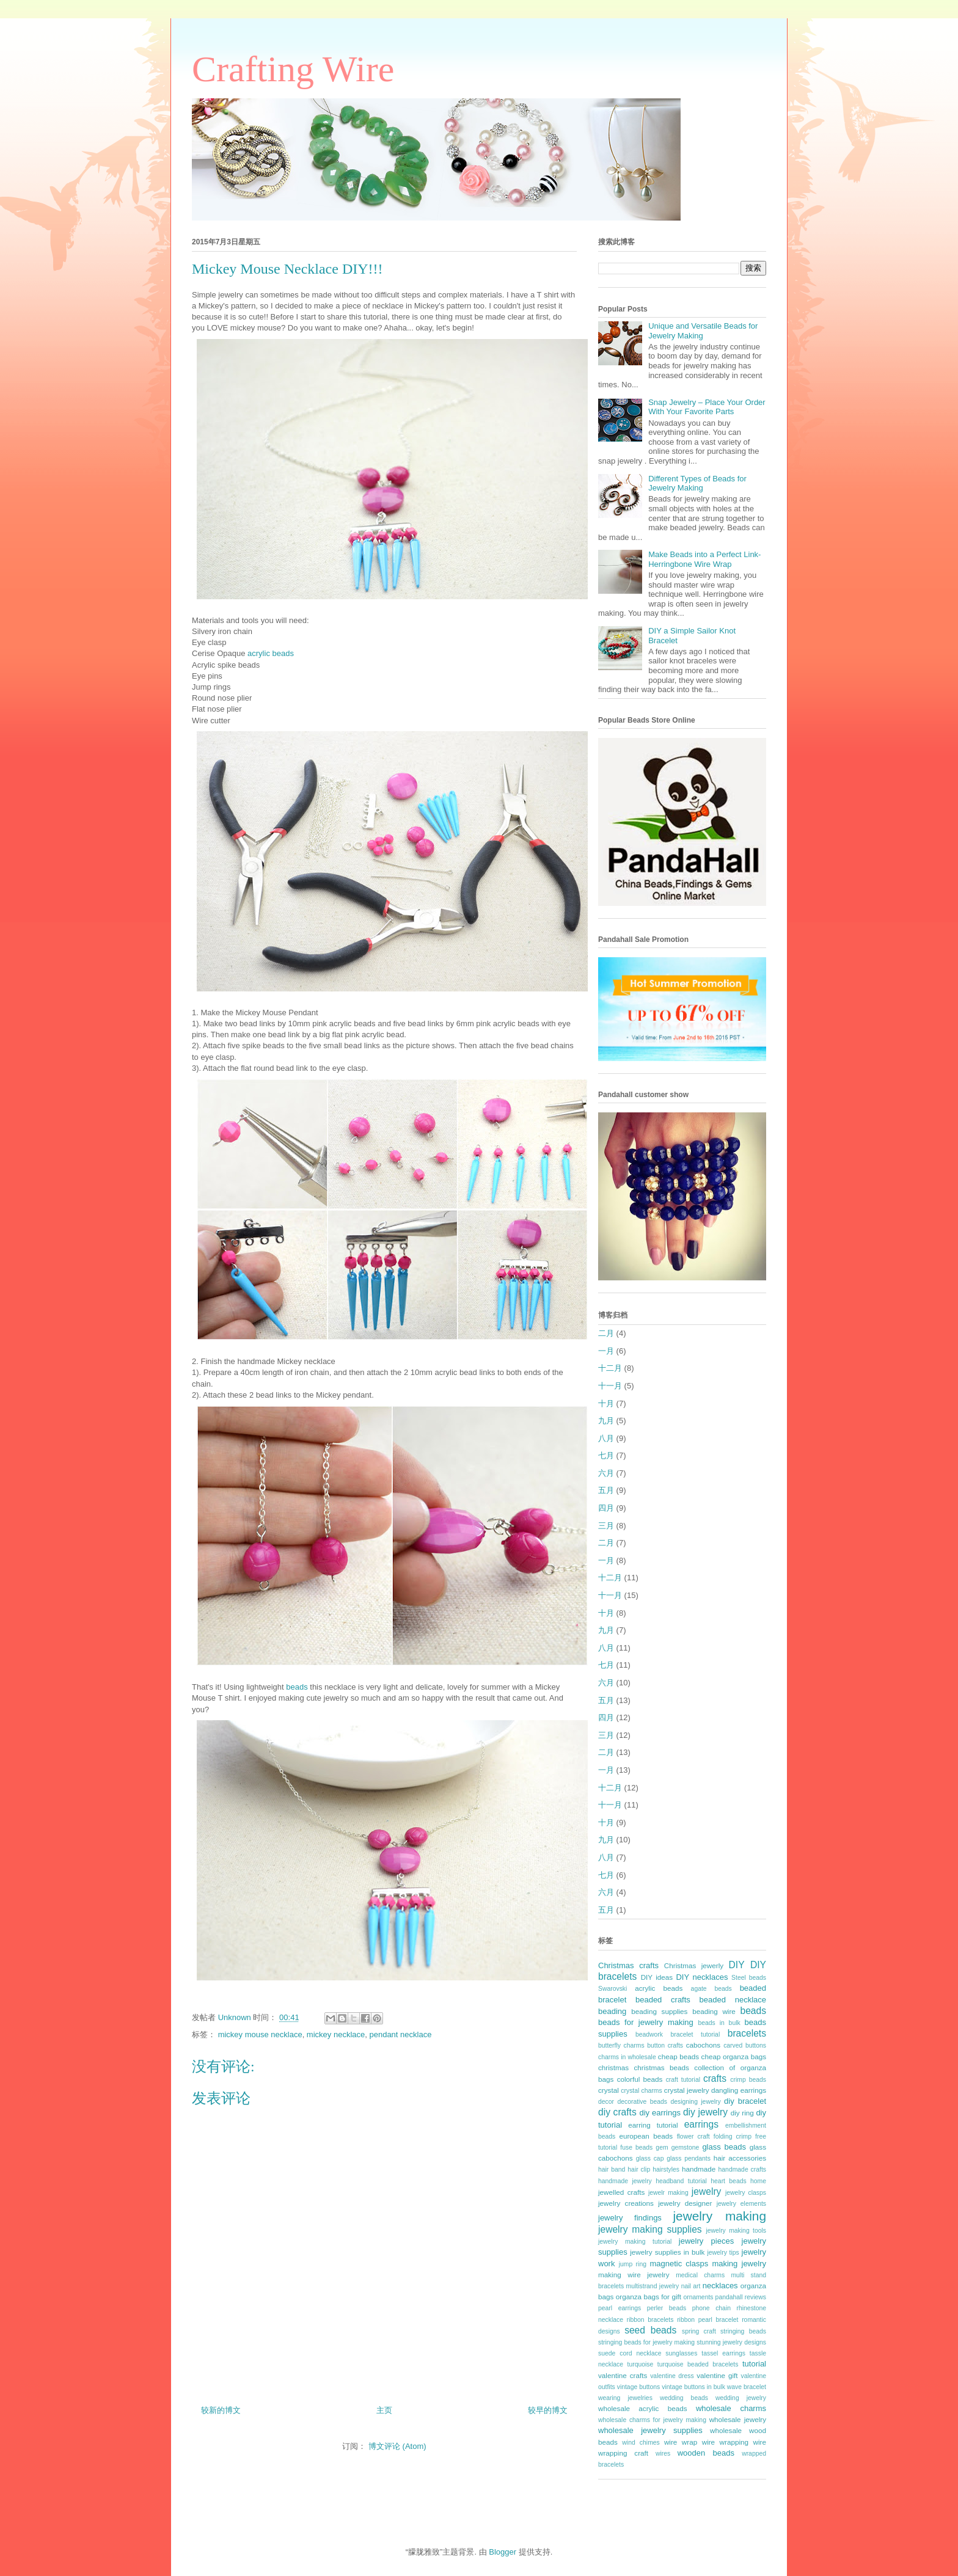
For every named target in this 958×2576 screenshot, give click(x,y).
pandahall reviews (740, 2297)
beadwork (649, 2034)
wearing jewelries (625, 2398)
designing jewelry (695, 2101)
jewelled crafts (621, 2192)
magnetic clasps (678, 2263)
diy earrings (660, 2112)
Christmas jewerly (693, 1965)
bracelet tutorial (695, 2034)
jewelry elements (741, 2203)
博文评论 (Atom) (397, 2446)
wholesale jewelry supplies (650, 2430)
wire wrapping (725, 2442)
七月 (606, 1455)
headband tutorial (681, 2181)
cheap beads (678, 2056)
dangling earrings (738, 2090)
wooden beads (706, 2452)
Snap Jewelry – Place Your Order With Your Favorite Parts (707, 407)
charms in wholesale (627, 2057)
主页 (384, 2410)
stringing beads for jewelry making (646, 2342)
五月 (606, 1490)
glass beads (724, 2146)
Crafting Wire (293, 69)
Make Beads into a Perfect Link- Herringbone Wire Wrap (704, 559)
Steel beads (748, 1977)
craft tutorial (683, 2079)
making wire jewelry (634, 2275)
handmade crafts (742, 2169)
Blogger (502, 2551)
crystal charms (641, 2090)
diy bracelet (745, 2101)
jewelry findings (630, 2217)
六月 (606, 1473)
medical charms (700, 2275)
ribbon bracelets (650, 2319)
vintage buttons (638, 2387)
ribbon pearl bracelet (707, 2319)
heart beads (728, 2181)
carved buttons (744, 2045)
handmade (698, 2169)
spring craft (699, 2331)
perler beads (666, 2308)
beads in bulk (719, 2023)
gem (662, 2147)
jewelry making (719, 2216)
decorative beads (642, 2101)
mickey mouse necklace (260, 2034)
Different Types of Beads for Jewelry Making (697, 483)
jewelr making (668, 2192)
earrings (701, 2124)
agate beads (711, 1988)
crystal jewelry (686, 2090)
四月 (606, 1507)
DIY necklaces (702, 1977)
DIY (737, 1965)
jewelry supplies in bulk (667, 2252)
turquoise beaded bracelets (698, 2364)
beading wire (714, 2011)
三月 (606, 1525)
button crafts (665, 2045)
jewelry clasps (745, 2192)
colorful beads (640, 2079)
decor (606, 2101)
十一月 (610, 1385)
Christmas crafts (628, 1965)
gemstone (685, 2147)
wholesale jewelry (737, 2419)
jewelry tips (723, 2252)
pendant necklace (400, 2034)
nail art (691, 2286)
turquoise (640, 2364)
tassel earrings (723, 2353)
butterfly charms (621, 2045)
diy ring (742, 2113)
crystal (608, 2090)
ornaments (698, 2297)
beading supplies (659, 2011)
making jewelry (739, 2263)
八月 (606, 1438)
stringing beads (743, 2331)
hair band (611, 2169)
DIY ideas (657, 1977)
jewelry (707, 2191)
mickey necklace (336, 2034)
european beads (646, 2136)
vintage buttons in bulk (693, 2387)
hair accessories (740, 2158)
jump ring (632, 2264)
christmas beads (661, 2067)
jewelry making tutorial (634, 2241)
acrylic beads (270, 653)
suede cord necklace (629, 2353)
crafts (714, 2078)
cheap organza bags (733, 2056)
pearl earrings (619, 2308)
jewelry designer (685, 2203)
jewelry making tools (736, 2230)
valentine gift (717, 2375)
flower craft (693, 2136)
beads (298, 1686)
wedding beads (684, 2398)
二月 (606, 1333)
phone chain (711, 2308)
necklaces (720, 2285)
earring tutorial (653, 2125)
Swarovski (612, 1988)
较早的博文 (548, 2410)
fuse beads (636, 2147)
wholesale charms (731, 2408)
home (758, 2181)
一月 (606, 1351)
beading (612, 2011)
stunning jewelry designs (731, 2342)
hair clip (638, 2169)
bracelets (747, 2033)
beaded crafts (662, 1999)
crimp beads (748, 2079)
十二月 (610, 1368)
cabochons (703, 2045)
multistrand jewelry (652, 2286)
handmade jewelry (625, 2181)
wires (663, 2453)
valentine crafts (622, 2375)
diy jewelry (705, 2112)
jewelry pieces (706, 2241)
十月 (606, 1403)
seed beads (650, 2330)
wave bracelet (746, 2387)
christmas (613, 2067)
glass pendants (689, 2158)
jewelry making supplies (650, 2229)
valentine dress (672, 2376)
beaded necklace (733, 1999)
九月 (606, 1420)
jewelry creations (626, 2203)
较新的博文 (221, 2410)
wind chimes (640, 2442)
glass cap (650, 2158)
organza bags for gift (648, 2297)
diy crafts (617, 2112)
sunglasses (681, 2353)
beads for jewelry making (645, 2022)
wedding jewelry (740, 2398)
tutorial (754, 2363)
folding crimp (732, 2136)
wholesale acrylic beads (642, 2408)
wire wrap (680, 2442)
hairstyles (666, 2169)
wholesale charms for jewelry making (652, 2420)
